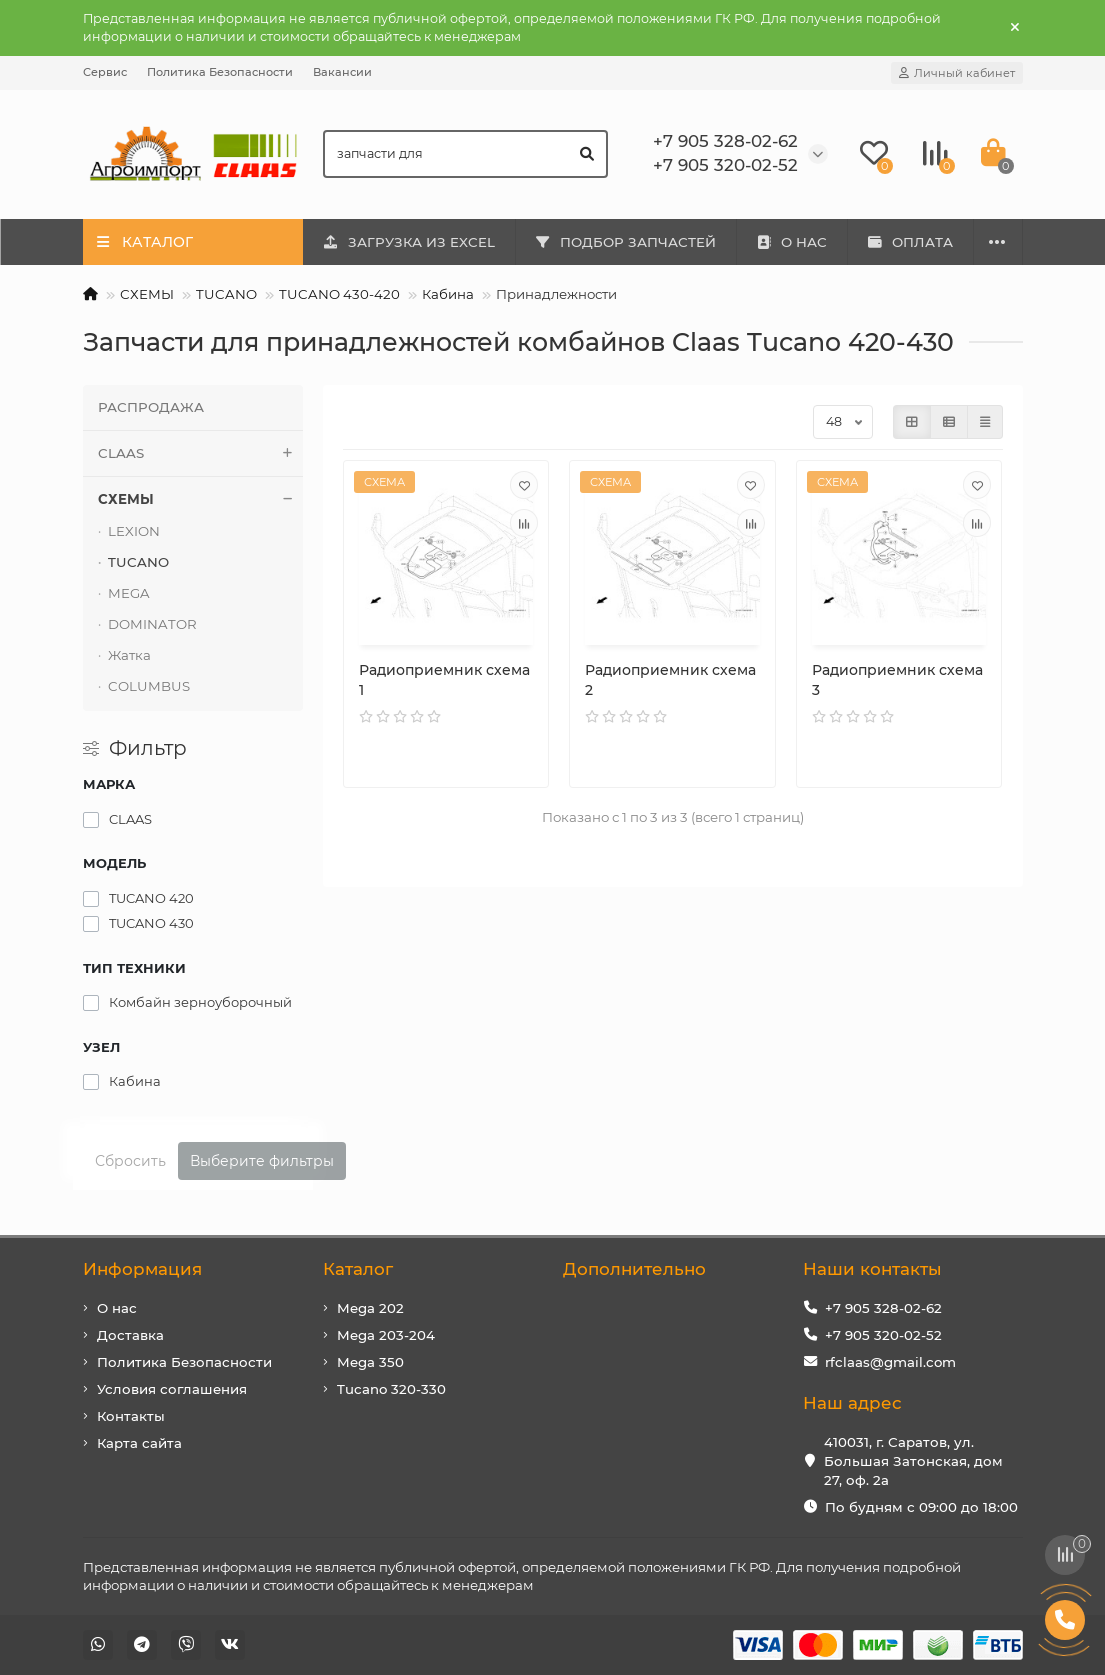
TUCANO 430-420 (339, 294)
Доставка (130, 1335)
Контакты (131, 1416)
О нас (117, 1308)
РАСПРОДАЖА (151, 407)
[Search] (465, 154)
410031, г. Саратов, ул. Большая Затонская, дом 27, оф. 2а (913, 1461)
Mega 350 (370, 1362)
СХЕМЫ (147, 294)
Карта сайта (139, 1443)
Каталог (358, 1269)
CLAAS (200, 453)
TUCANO (226, 294)
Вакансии (342, 72)
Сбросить (130, 1161)
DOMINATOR (152, 624)
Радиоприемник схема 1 (444, 680)
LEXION (134, 531)
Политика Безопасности (220, 72)
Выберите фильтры (262, 1161)
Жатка (129, 655)
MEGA (129, 593)
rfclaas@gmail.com (890, 1362)
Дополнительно (634, 1269)
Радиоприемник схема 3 (897, 680)
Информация (142, 1269)
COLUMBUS (149, 686)
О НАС (791, 242)
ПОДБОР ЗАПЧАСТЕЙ (625, 242)
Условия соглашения (172, 1389)
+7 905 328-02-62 (883, 1308)
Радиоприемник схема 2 (670, 680)
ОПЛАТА (910, 242)
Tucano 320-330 (391, 1389)
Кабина (448, 294)
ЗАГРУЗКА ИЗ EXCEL (409, 242)
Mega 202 (370, 1308)
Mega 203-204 (386, 1335)
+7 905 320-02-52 (883, 1335)
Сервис (105, 72)
